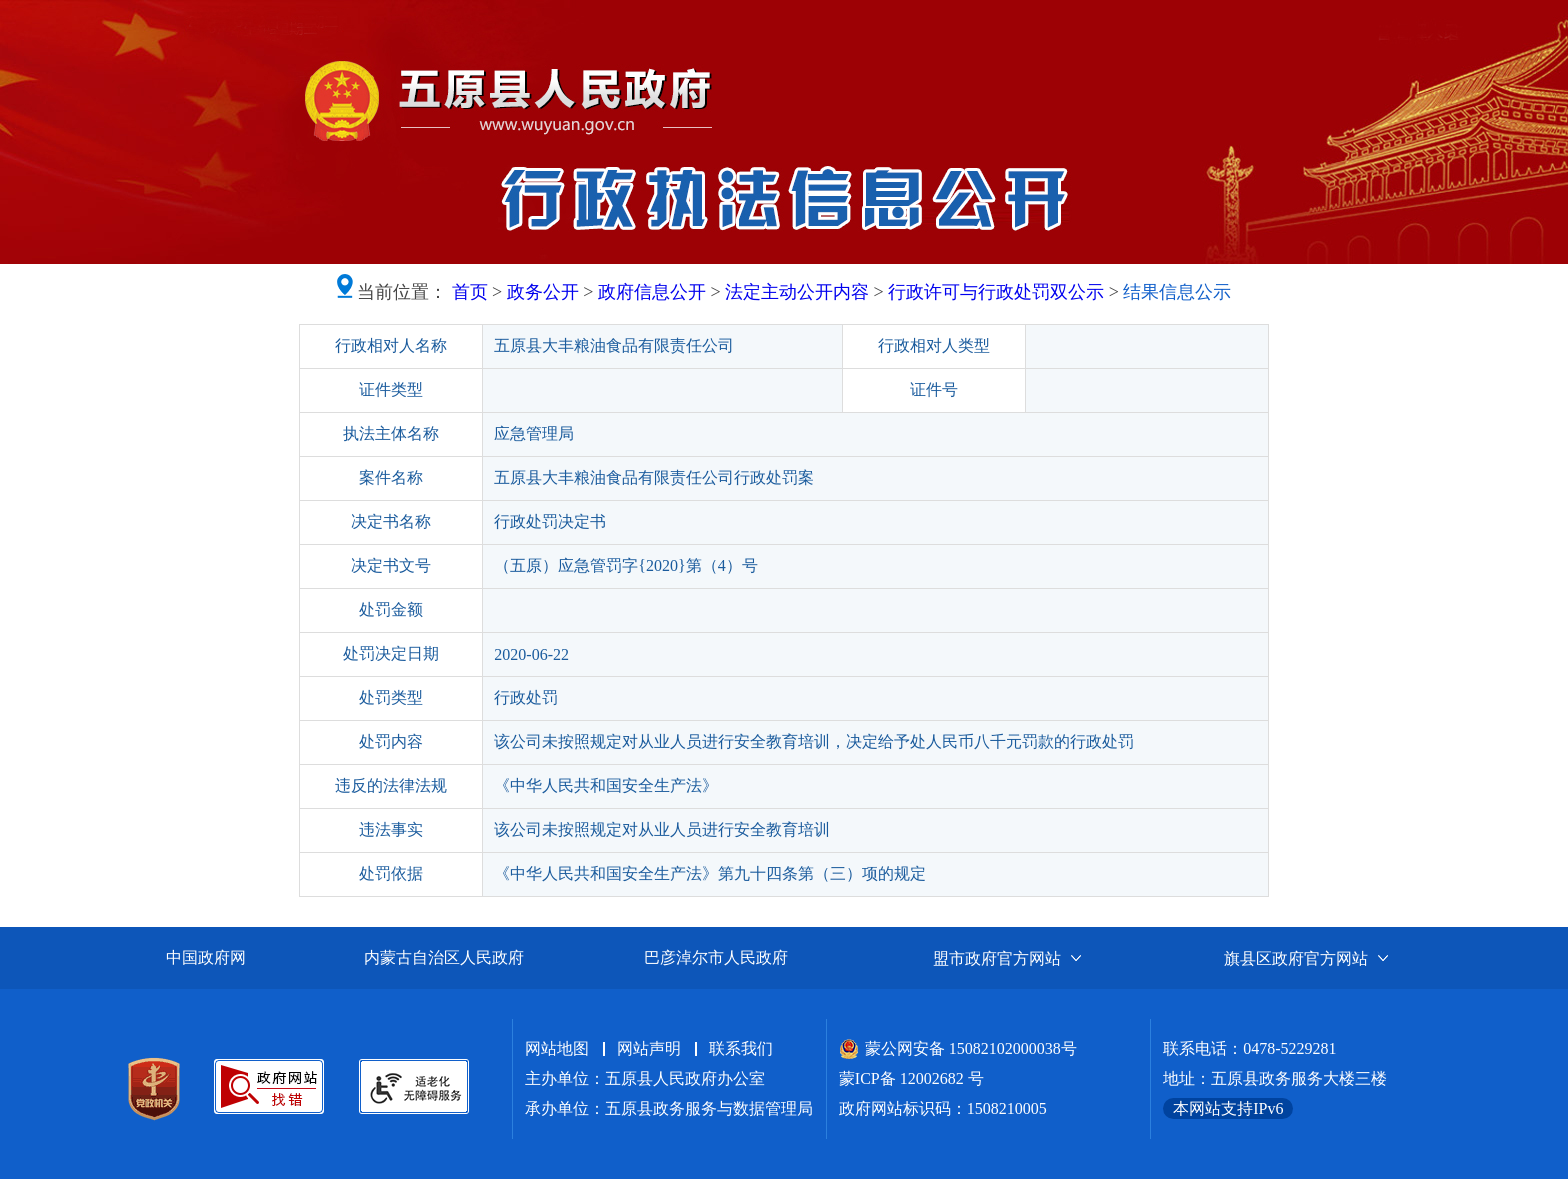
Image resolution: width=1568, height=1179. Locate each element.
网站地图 (557, 1048)
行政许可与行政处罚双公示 (996, 292)
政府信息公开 (652, 292)
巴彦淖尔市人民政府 (716, 957)
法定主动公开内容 (797, 292)
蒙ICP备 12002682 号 (911, 1078)
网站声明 (649, 1048)
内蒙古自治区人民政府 (444, 957)
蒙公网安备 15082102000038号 (958, 1048)
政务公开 (543, 292)
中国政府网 (206, 957)
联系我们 (741, 1048)
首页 (470, 292)
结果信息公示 (1177, 292)
